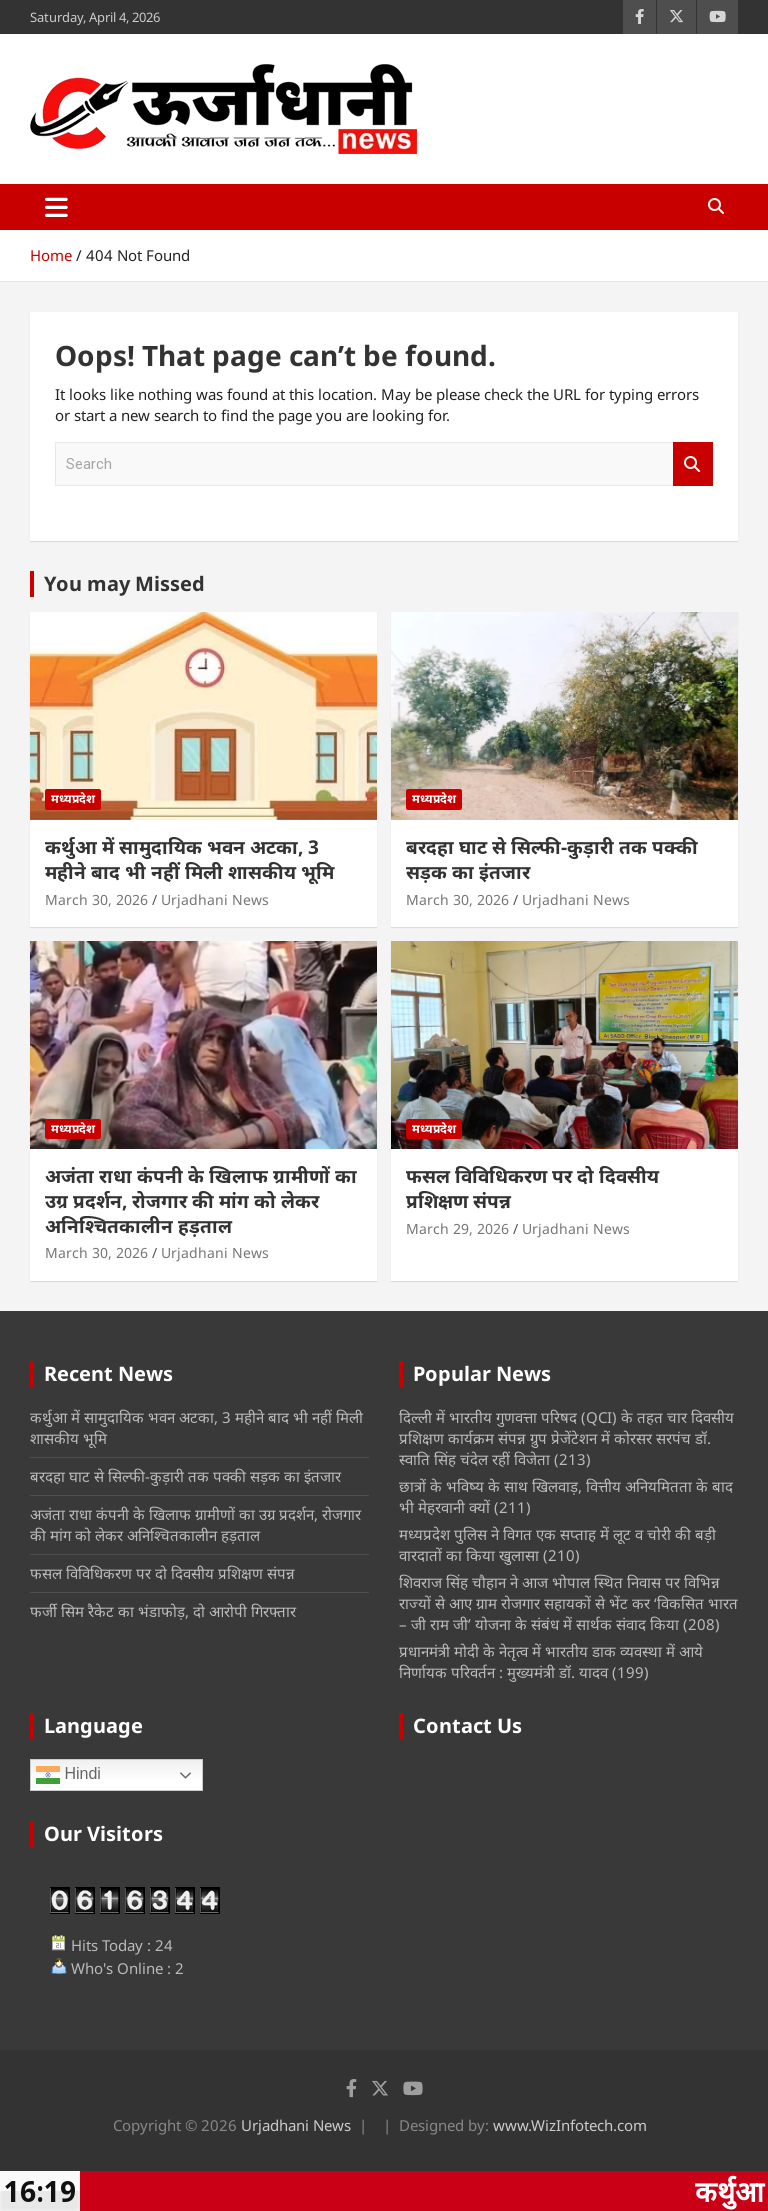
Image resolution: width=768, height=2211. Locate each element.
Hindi (68, 1775)
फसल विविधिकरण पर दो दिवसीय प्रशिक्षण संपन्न (532, 1188)
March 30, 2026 (96, 899)
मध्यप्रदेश (73, 798)
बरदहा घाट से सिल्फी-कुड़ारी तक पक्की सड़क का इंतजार (552, 859)
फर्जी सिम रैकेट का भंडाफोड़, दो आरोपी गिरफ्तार (163, 1611)
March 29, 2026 (457, 1228)
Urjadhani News (215, 899)
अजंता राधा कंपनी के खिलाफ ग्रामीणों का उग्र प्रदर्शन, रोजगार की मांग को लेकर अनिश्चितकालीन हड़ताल (201, 1200)
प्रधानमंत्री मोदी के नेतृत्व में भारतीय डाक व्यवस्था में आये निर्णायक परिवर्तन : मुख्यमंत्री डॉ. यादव (551, 1661)
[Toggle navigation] (56, 207)
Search (693, 464)
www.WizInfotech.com (570, 2125)
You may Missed (124, 583)
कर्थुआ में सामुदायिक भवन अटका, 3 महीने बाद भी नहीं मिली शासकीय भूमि (189, 859)
